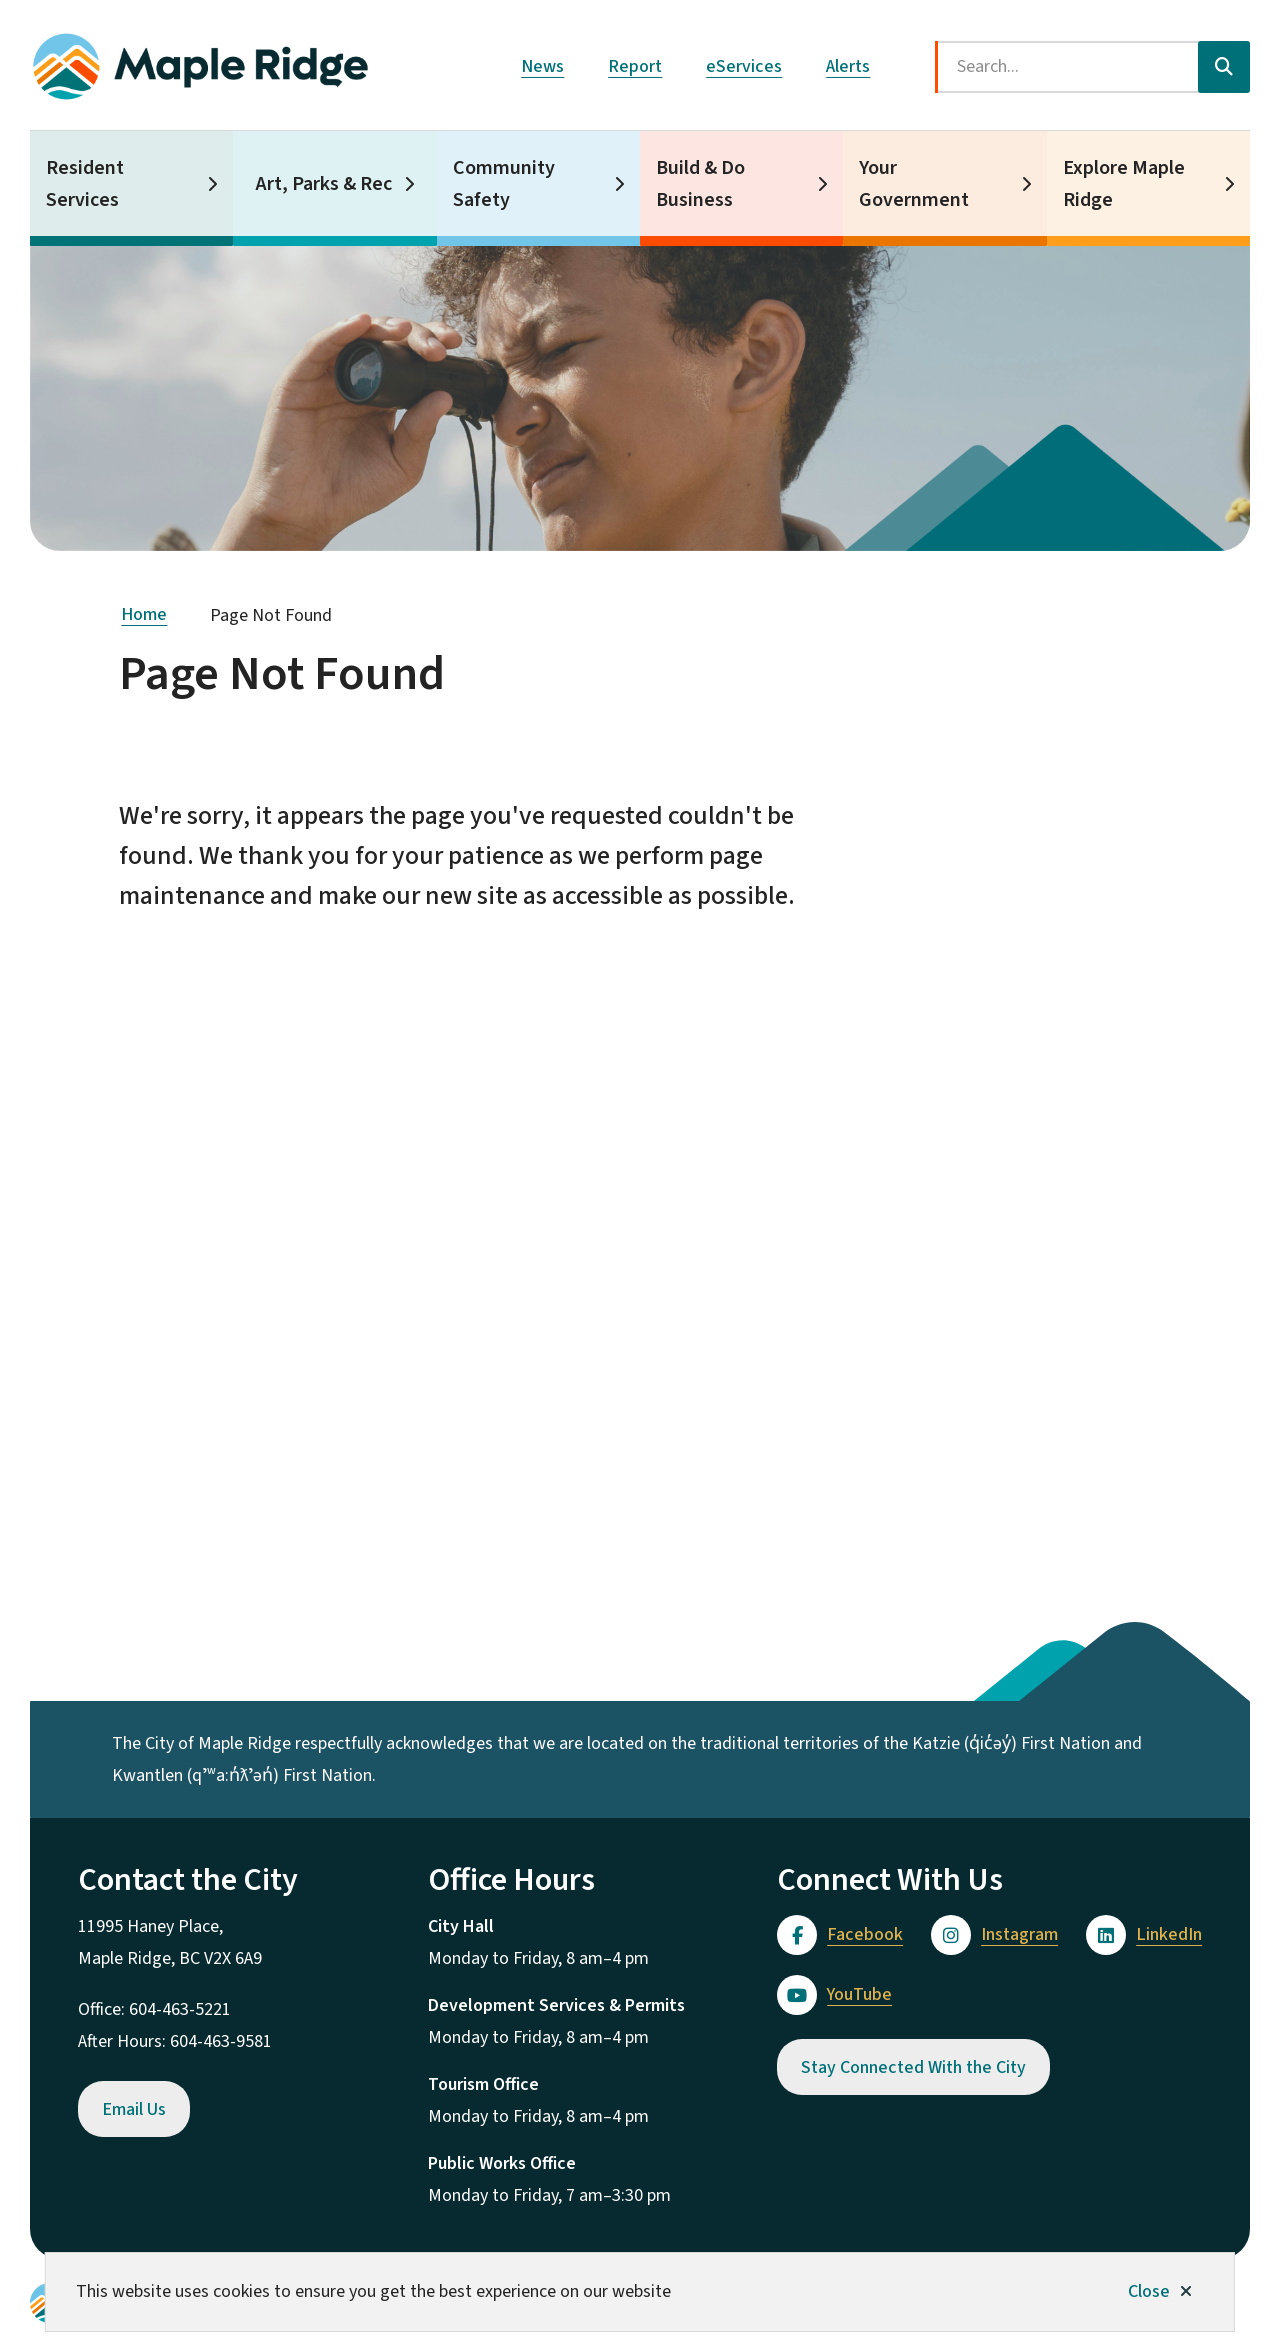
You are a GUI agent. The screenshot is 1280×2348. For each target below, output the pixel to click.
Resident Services (85, 184)
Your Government (914, 184)
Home (144, 614)
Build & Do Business (700, 184)
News (542, 66)
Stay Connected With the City (913, 2067)
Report (635, 66)
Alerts (848, 66)
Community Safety (504, 184)
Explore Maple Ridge (1124, 184)
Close (1149, 2291)
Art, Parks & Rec (324, 184)
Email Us (134, 2109)
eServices (744, 66)
